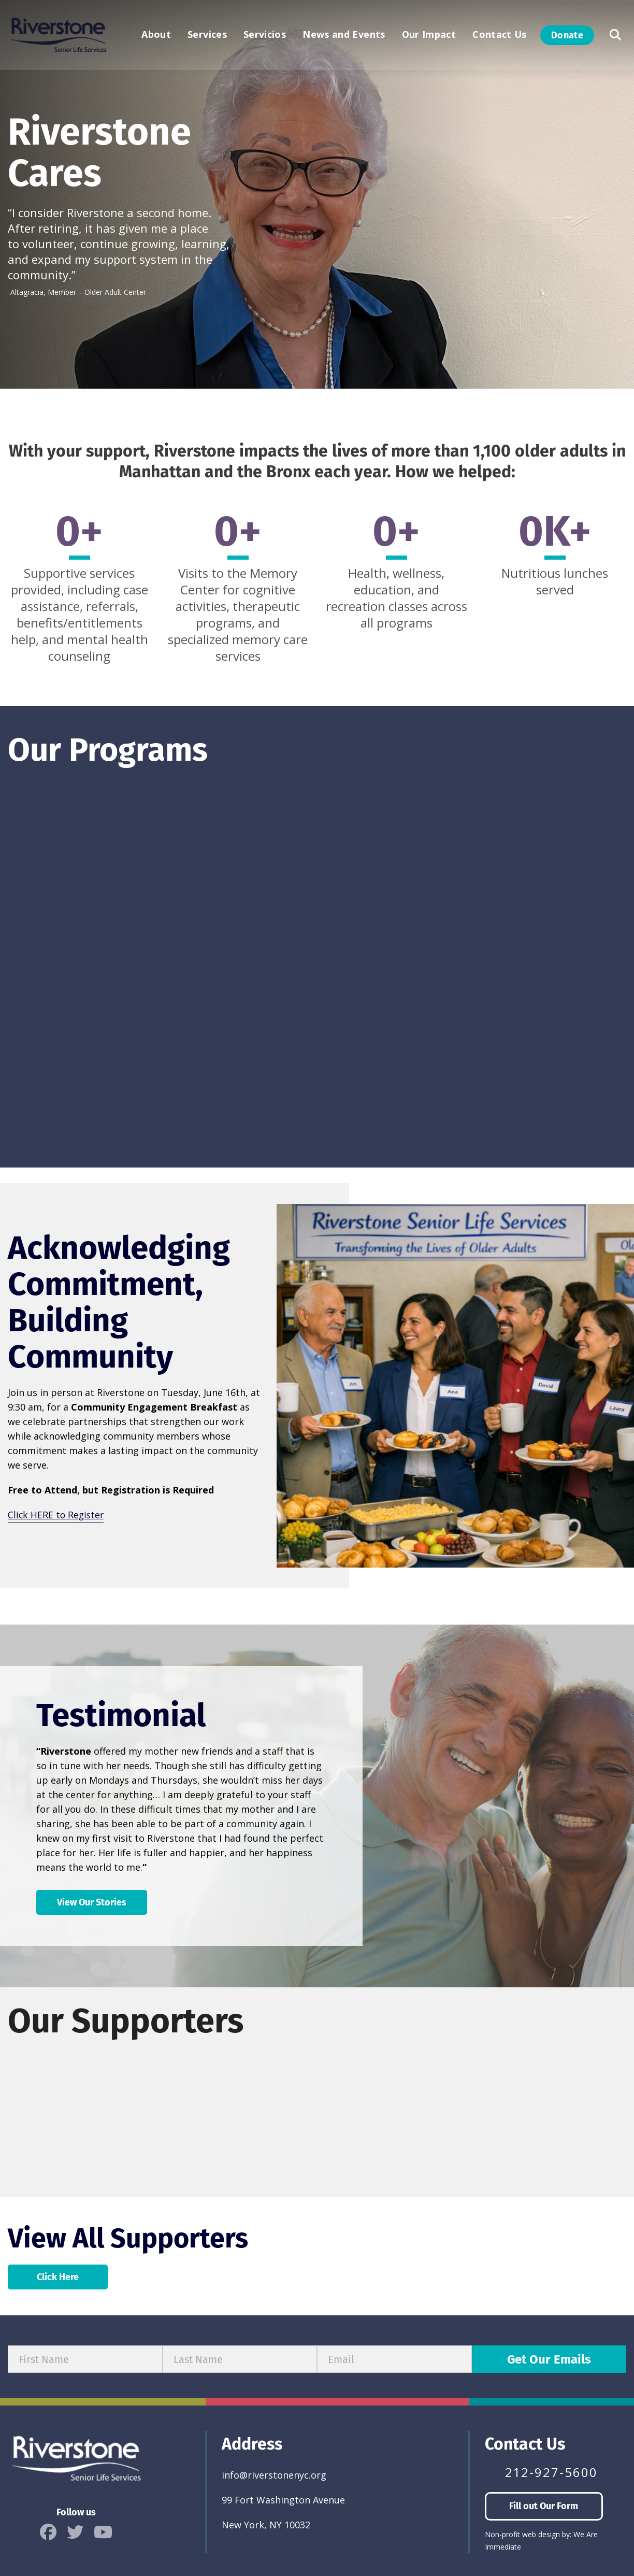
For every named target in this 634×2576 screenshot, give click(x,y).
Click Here (58, 2276)
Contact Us (499, 36)
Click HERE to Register (57, 1513)
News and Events (343, 36)
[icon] (48, 2531)
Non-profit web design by (527, 2533)
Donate (567, 36)
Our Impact (429, 36)
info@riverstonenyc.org (274, 2474)
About (156, 36)
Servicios (264, 36)
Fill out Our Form (543, 2505)
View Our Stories (91, 1901)
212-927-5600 (551, 2471)
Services (207, 36)
